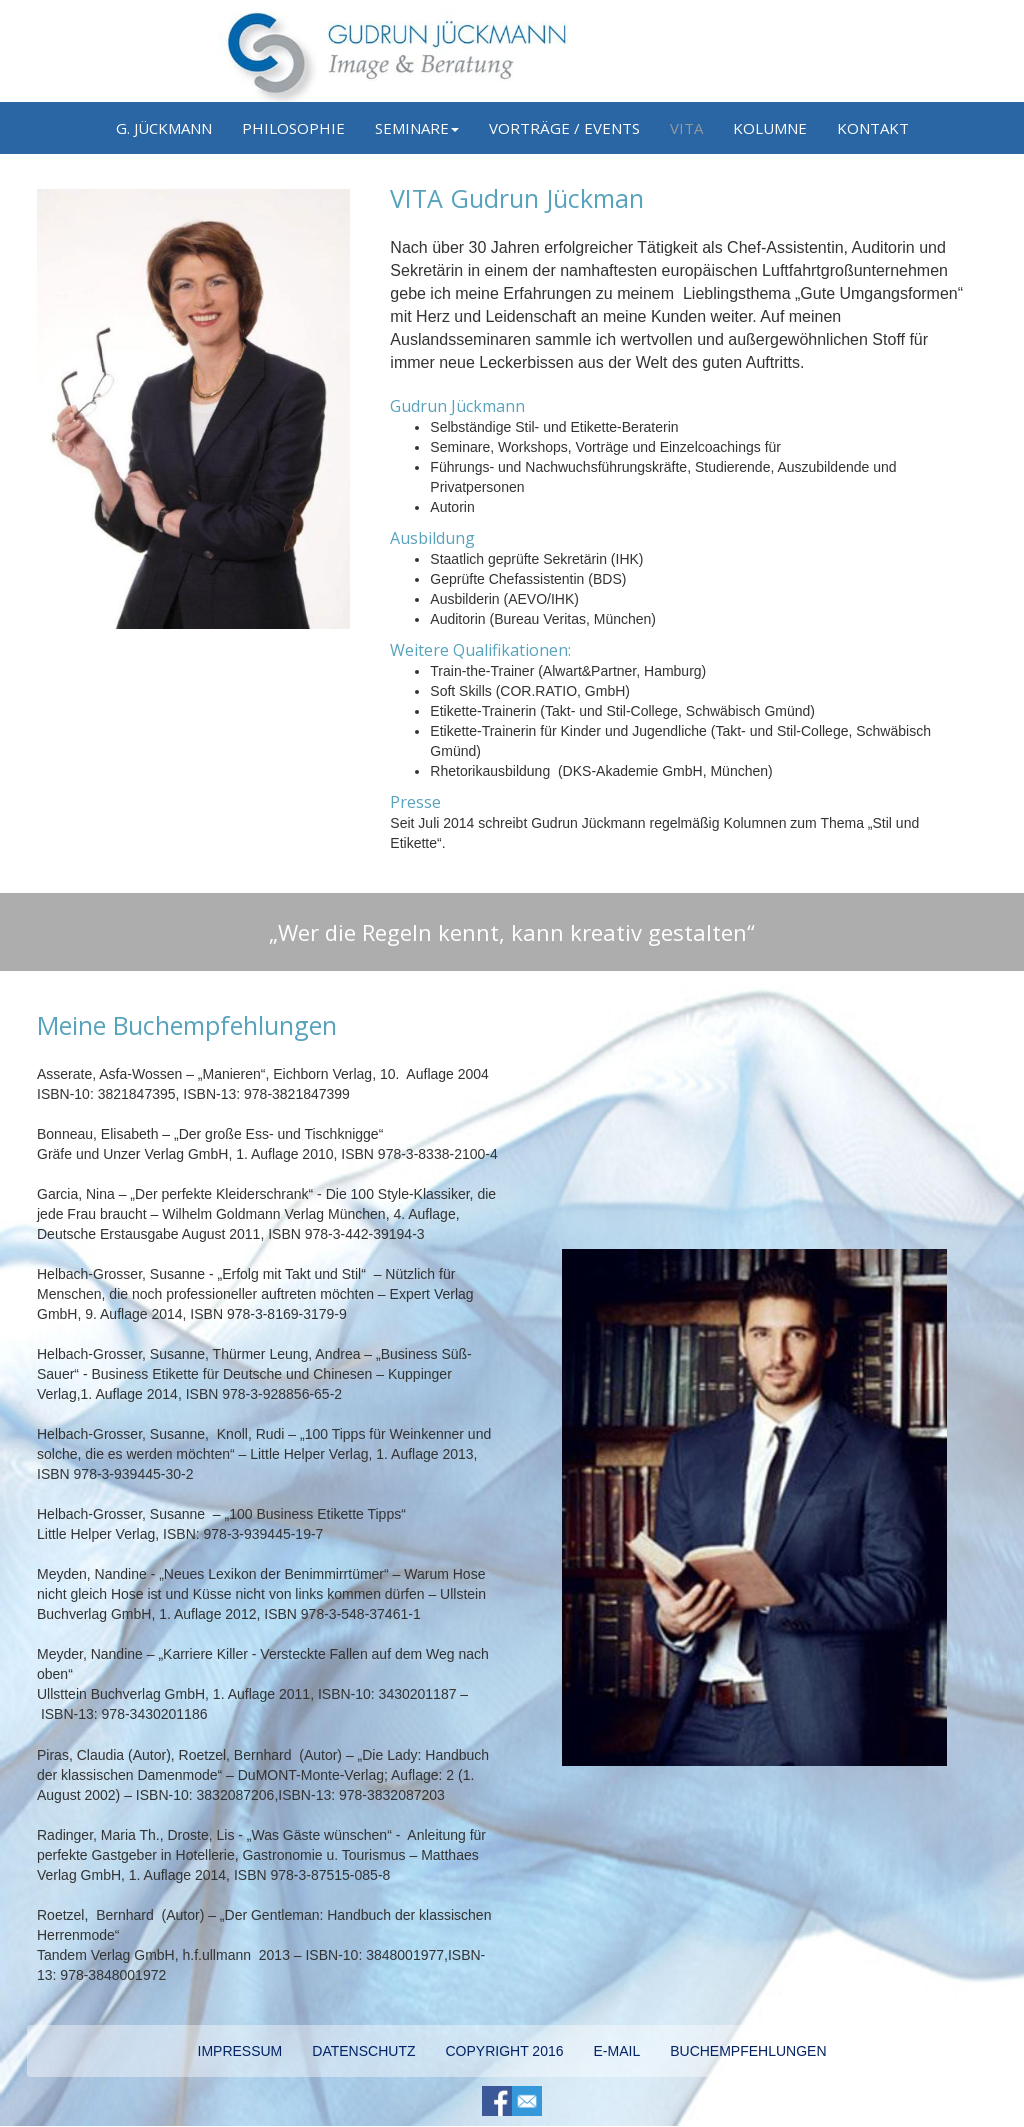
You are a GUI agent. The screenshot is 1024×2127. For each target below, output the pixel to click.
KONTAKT (873, 128)
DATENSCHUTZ (363, 2051)
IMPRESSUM (240, 2051)
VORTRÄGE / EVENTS (564, 128)
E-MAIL (617, 2051)
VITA (686, 128)
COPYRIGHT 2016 (504, 2051)
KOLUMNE (770, 128)
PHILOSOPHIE (293, 128)
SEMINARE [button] (417, 128)
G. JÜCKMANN (164, 128)
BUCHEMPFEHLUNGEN (748, 2051)
